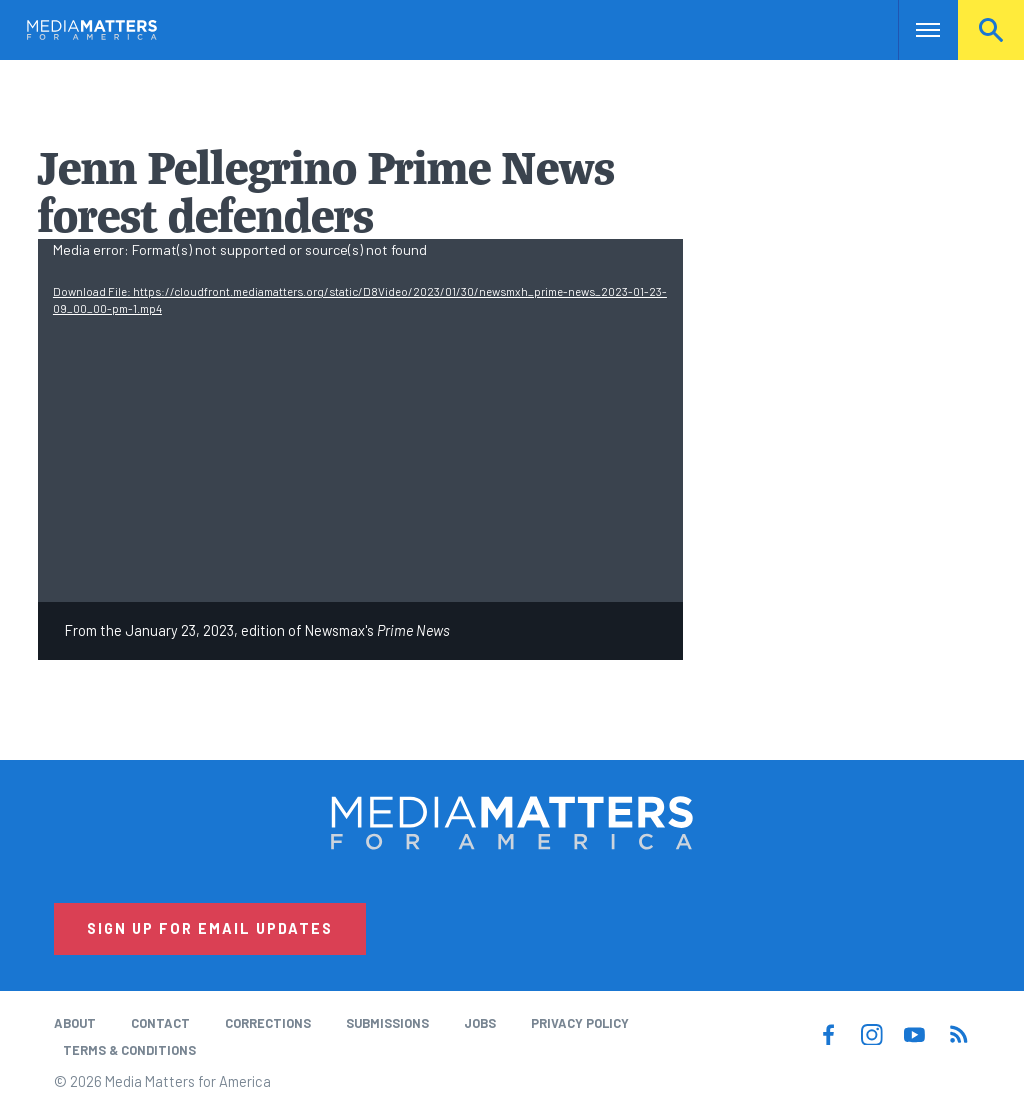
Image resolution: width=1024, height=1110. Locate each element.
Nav (915, 30)
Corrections (268, 1023)
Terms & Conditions (129, 1050)
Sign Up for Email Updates (210, 928)
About (75, 1023)
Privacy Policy (580, 1023)
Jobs (480, 1023)
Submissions (387, 1023)
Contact (160, 1023)
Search (991, 30)
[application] (360, 420)
